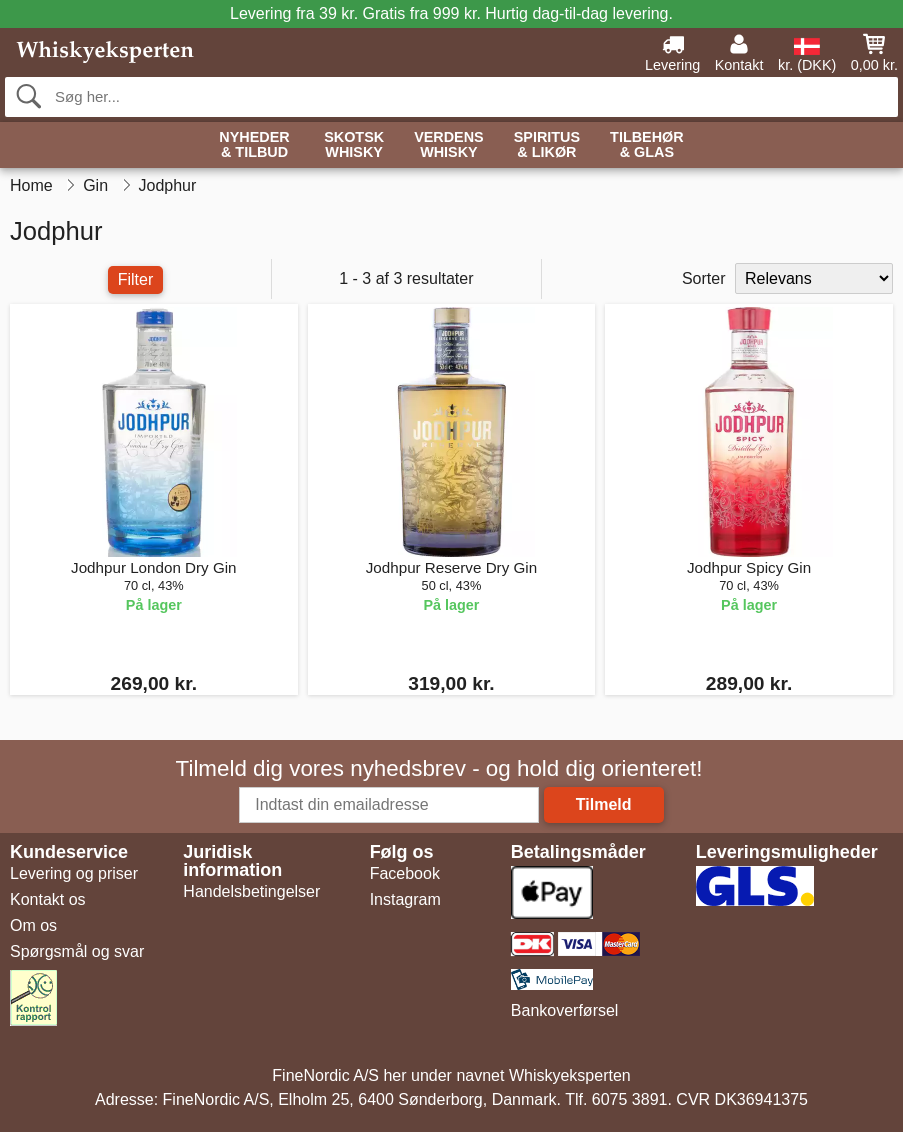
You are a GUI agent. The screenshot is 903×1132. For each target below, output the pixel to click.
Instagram (405, 899)
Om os (33, 925)
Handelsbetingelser (251, 891)
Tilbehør (647, 145)
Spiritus (547, 145)
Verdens (449, 145)
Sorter (704, 278)
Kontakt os (48, 899)
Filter (136, 279)
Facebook (405, 873)
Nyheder (254, 145)
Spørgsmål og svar (77, 951)
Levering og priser (74, 873)
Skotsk (354, 145)
